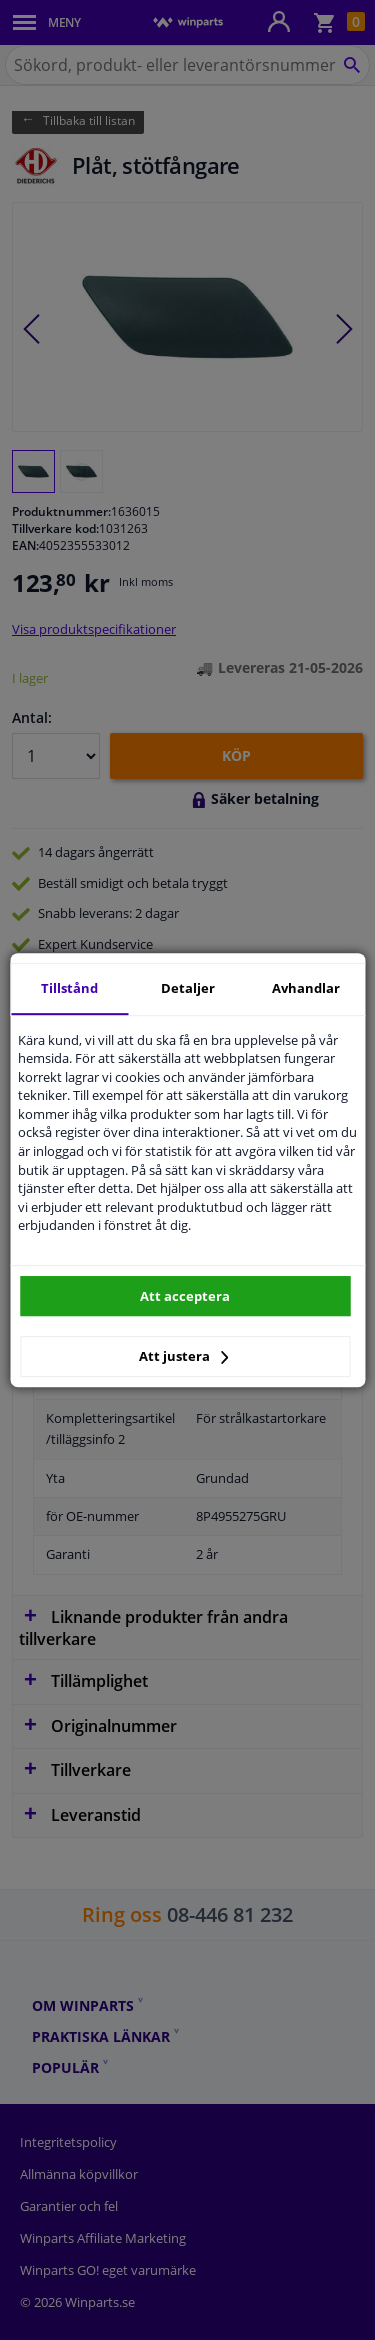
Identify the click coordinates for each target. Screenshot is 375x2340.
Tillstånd (69, 988)
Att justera (183, 1356)
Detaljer (188, 988)
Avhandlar (306, 988)
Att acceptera (185, 1296)
